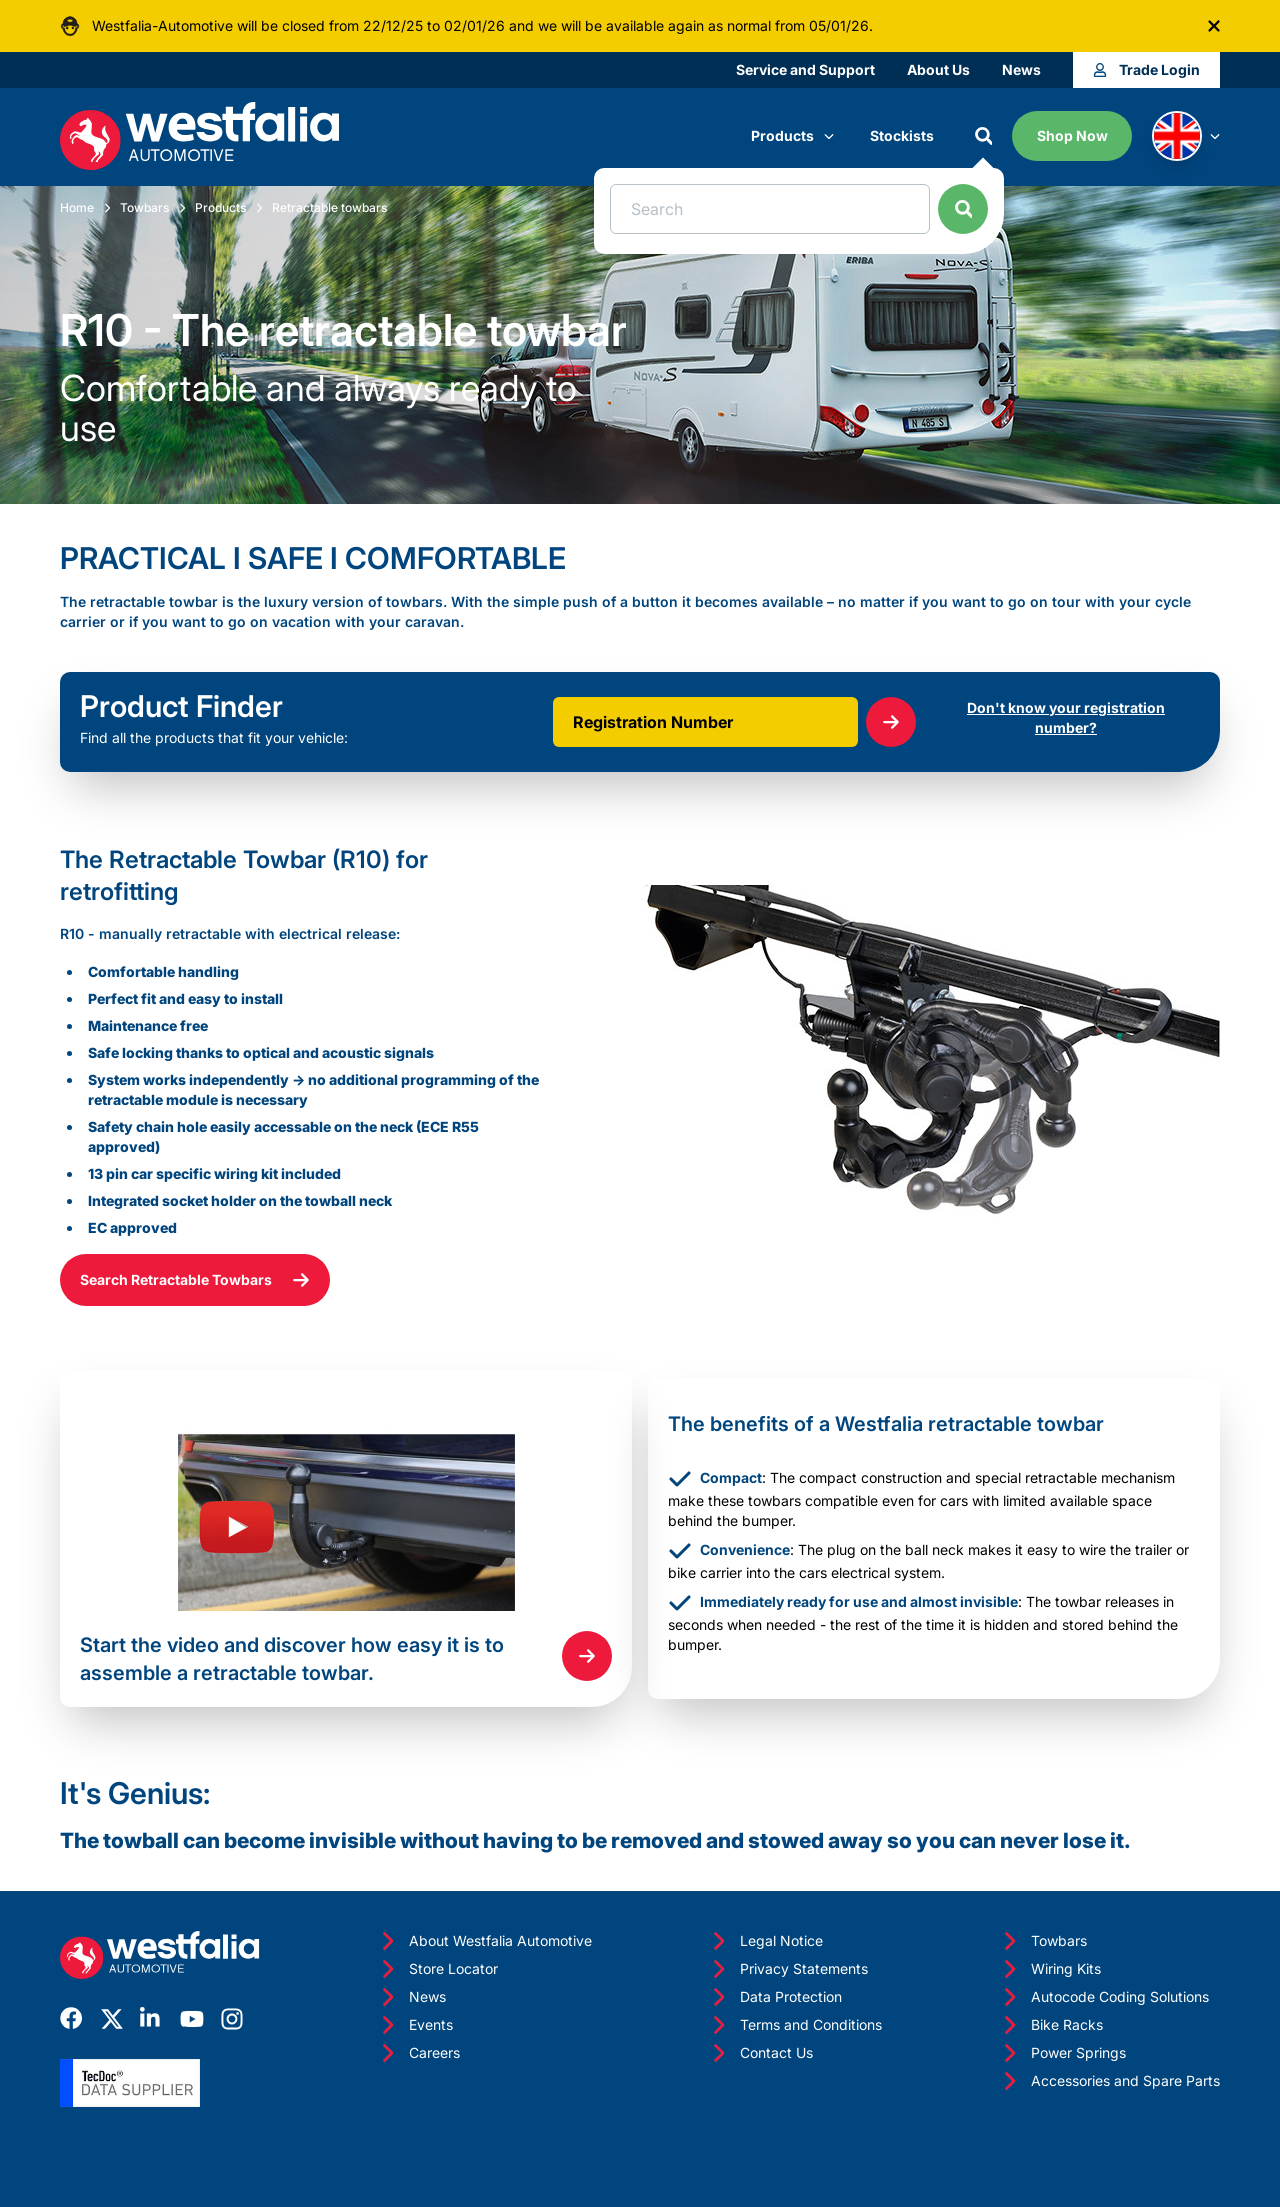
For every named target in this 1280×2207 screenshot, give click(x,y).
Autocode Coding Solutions (1104, 1997)
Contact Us (760, 2053)
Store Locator (437, 1969)
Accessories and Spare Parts (1109, 2081)
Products (792, 135)
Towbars (144, 207)
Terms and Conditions (795, 2025)
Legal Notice (765, 1941)
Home (77, 207)
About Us (938, 69)
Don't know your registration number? (1066, 717)
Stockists (902, 135)
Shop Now (1072, 135)
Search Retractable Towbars (195, 1280)
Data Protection (775, 1997)
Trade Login (1146, 69)
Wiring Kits (1050, 1969)
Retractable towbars (329, 207)
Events (415, 2025)
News (1021, 69)
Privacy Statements (788, 1969)
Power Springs (1062, 2053)
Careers (418, 2053)
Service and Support (805, 69)
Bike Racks (1051, 2025)
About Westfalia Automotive (484, 1941)
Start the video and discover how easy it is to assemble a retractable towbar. (292, 1659)
